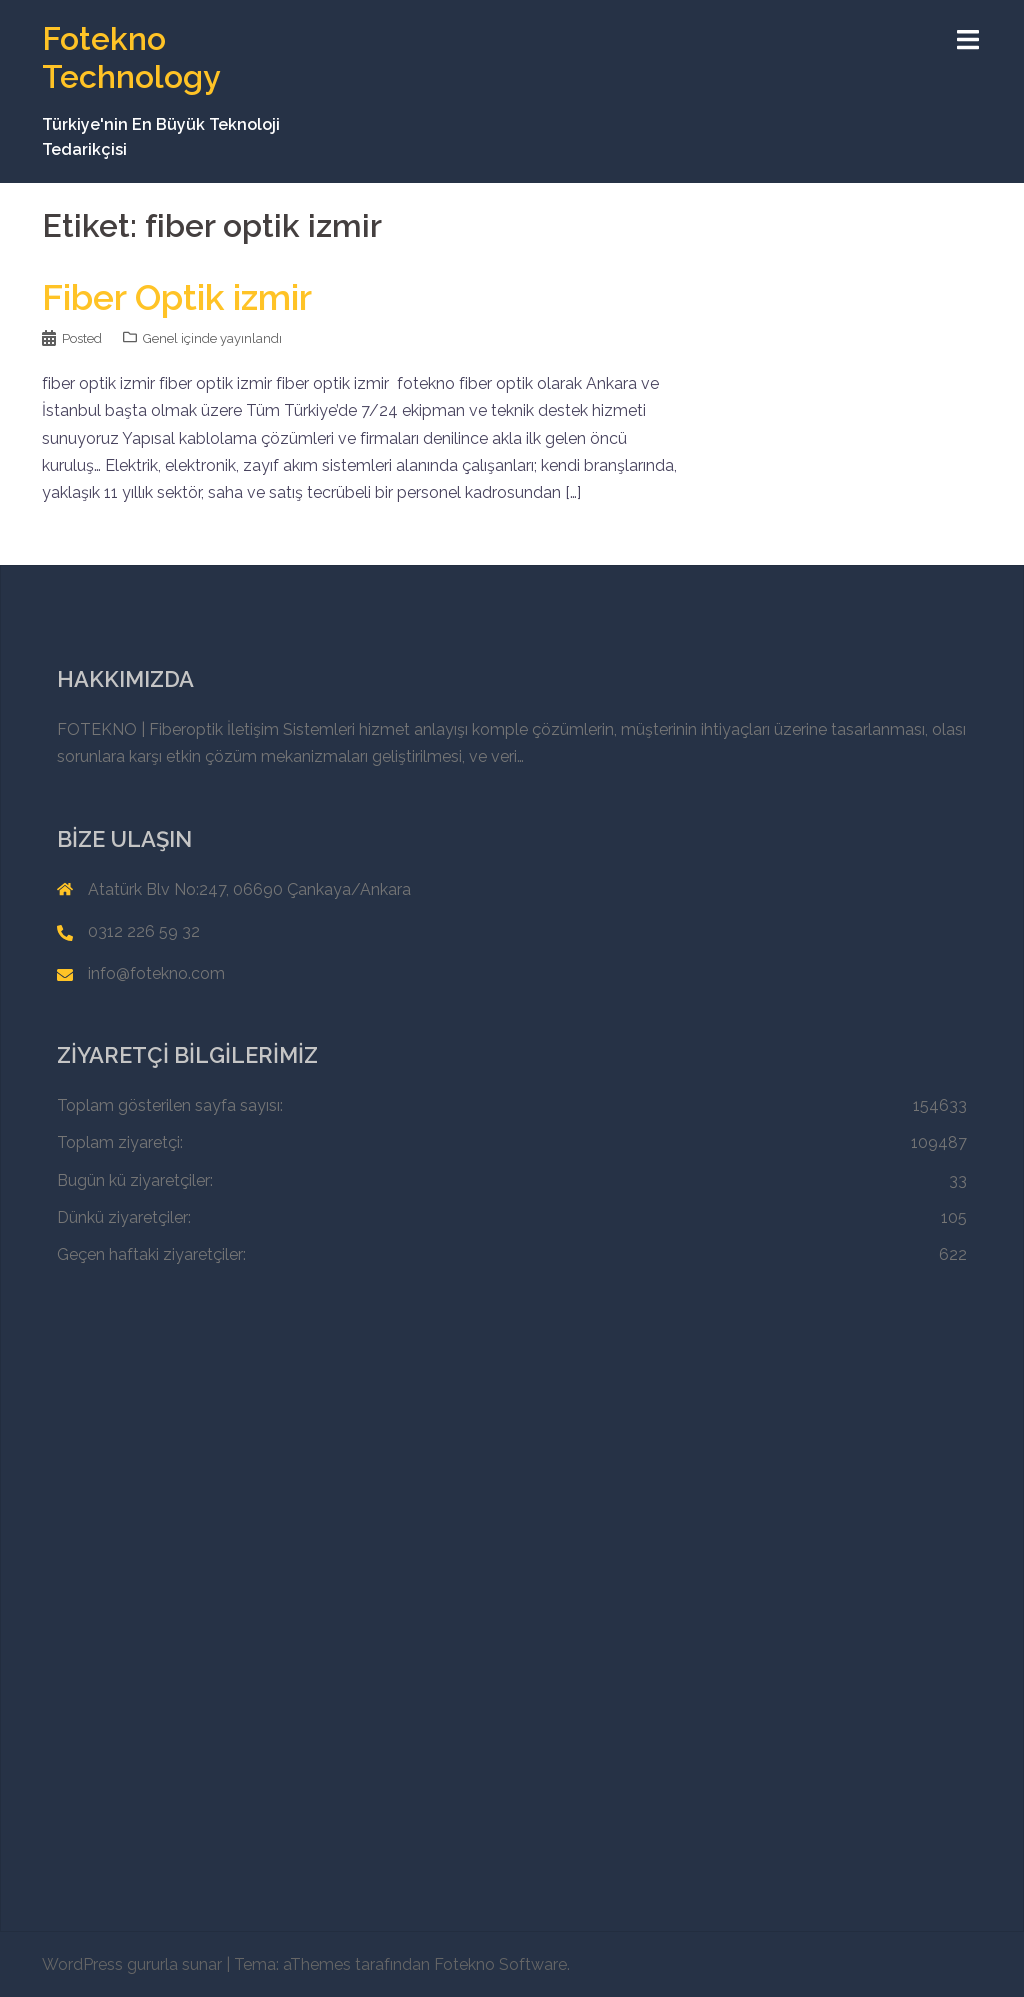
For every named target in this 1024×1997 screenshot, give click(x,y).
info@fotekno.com (156, 973)
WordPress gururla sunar (132, 1964)
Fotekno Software (500, 1964)
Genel (160, 338)
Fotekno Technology (131, 57)
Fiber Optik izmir (177, 297)
